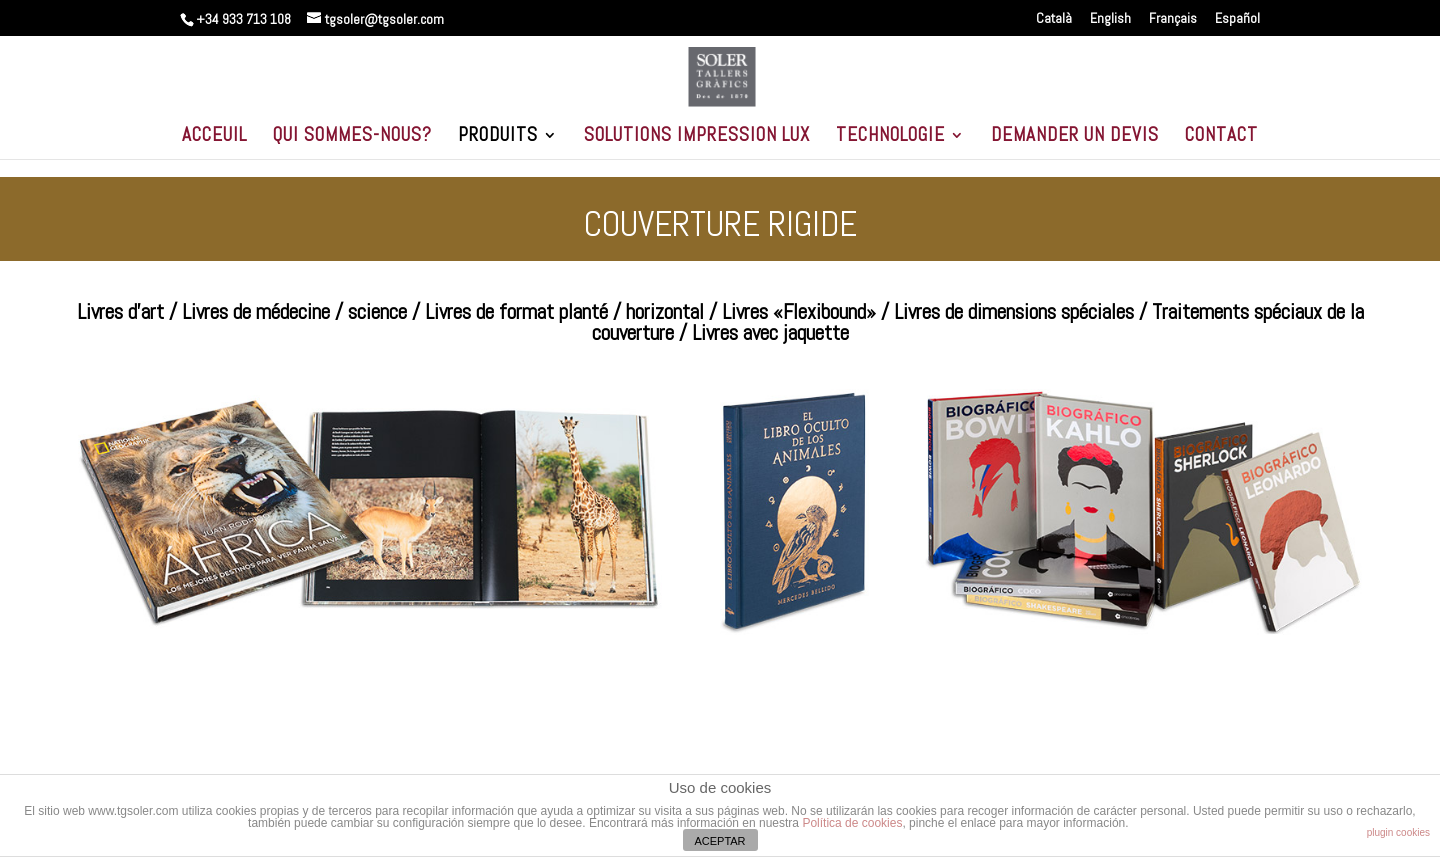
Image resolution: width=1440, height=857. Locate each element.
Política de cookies (852, 823)
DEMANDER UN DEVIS (1075, 137)
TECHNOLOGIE (890, 137)
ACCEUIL (214, 137)
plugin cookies (1398, 832)
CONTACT (1221, 137)
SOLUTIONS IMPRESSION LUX (697, 137)
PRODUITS (498, 137)
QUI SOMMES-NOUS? (352, 137)
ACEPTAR (719, 841)
